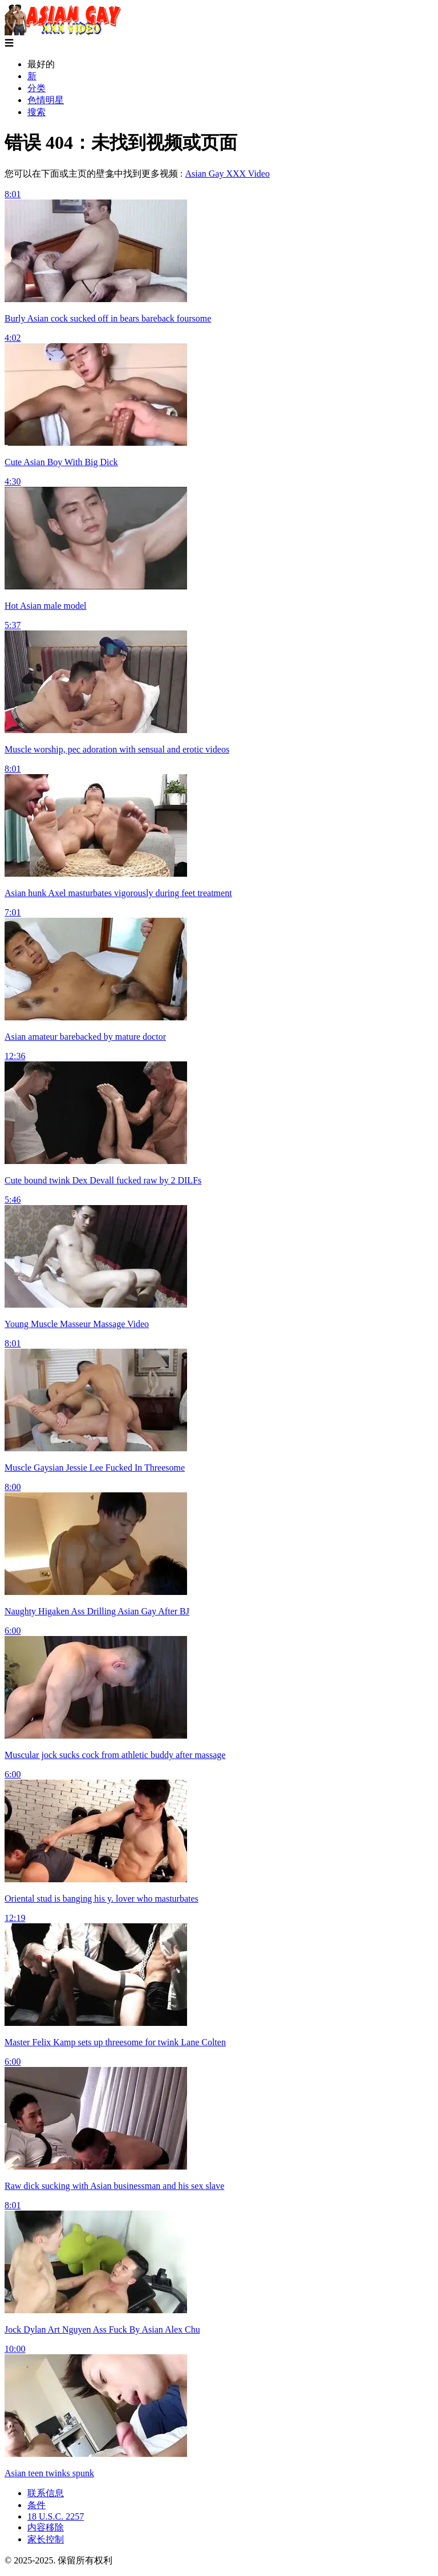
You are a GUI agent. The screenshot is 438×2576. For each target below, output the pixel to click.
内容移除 (45, 2527)
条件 (36, 2505)
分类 (36, 88)
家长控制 (45, 2539)
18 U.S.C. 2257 (55, 2516)
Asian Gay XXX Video (227, 173)
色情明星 (45, 100)
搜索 (36, 112)
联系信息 (45, 2493)
